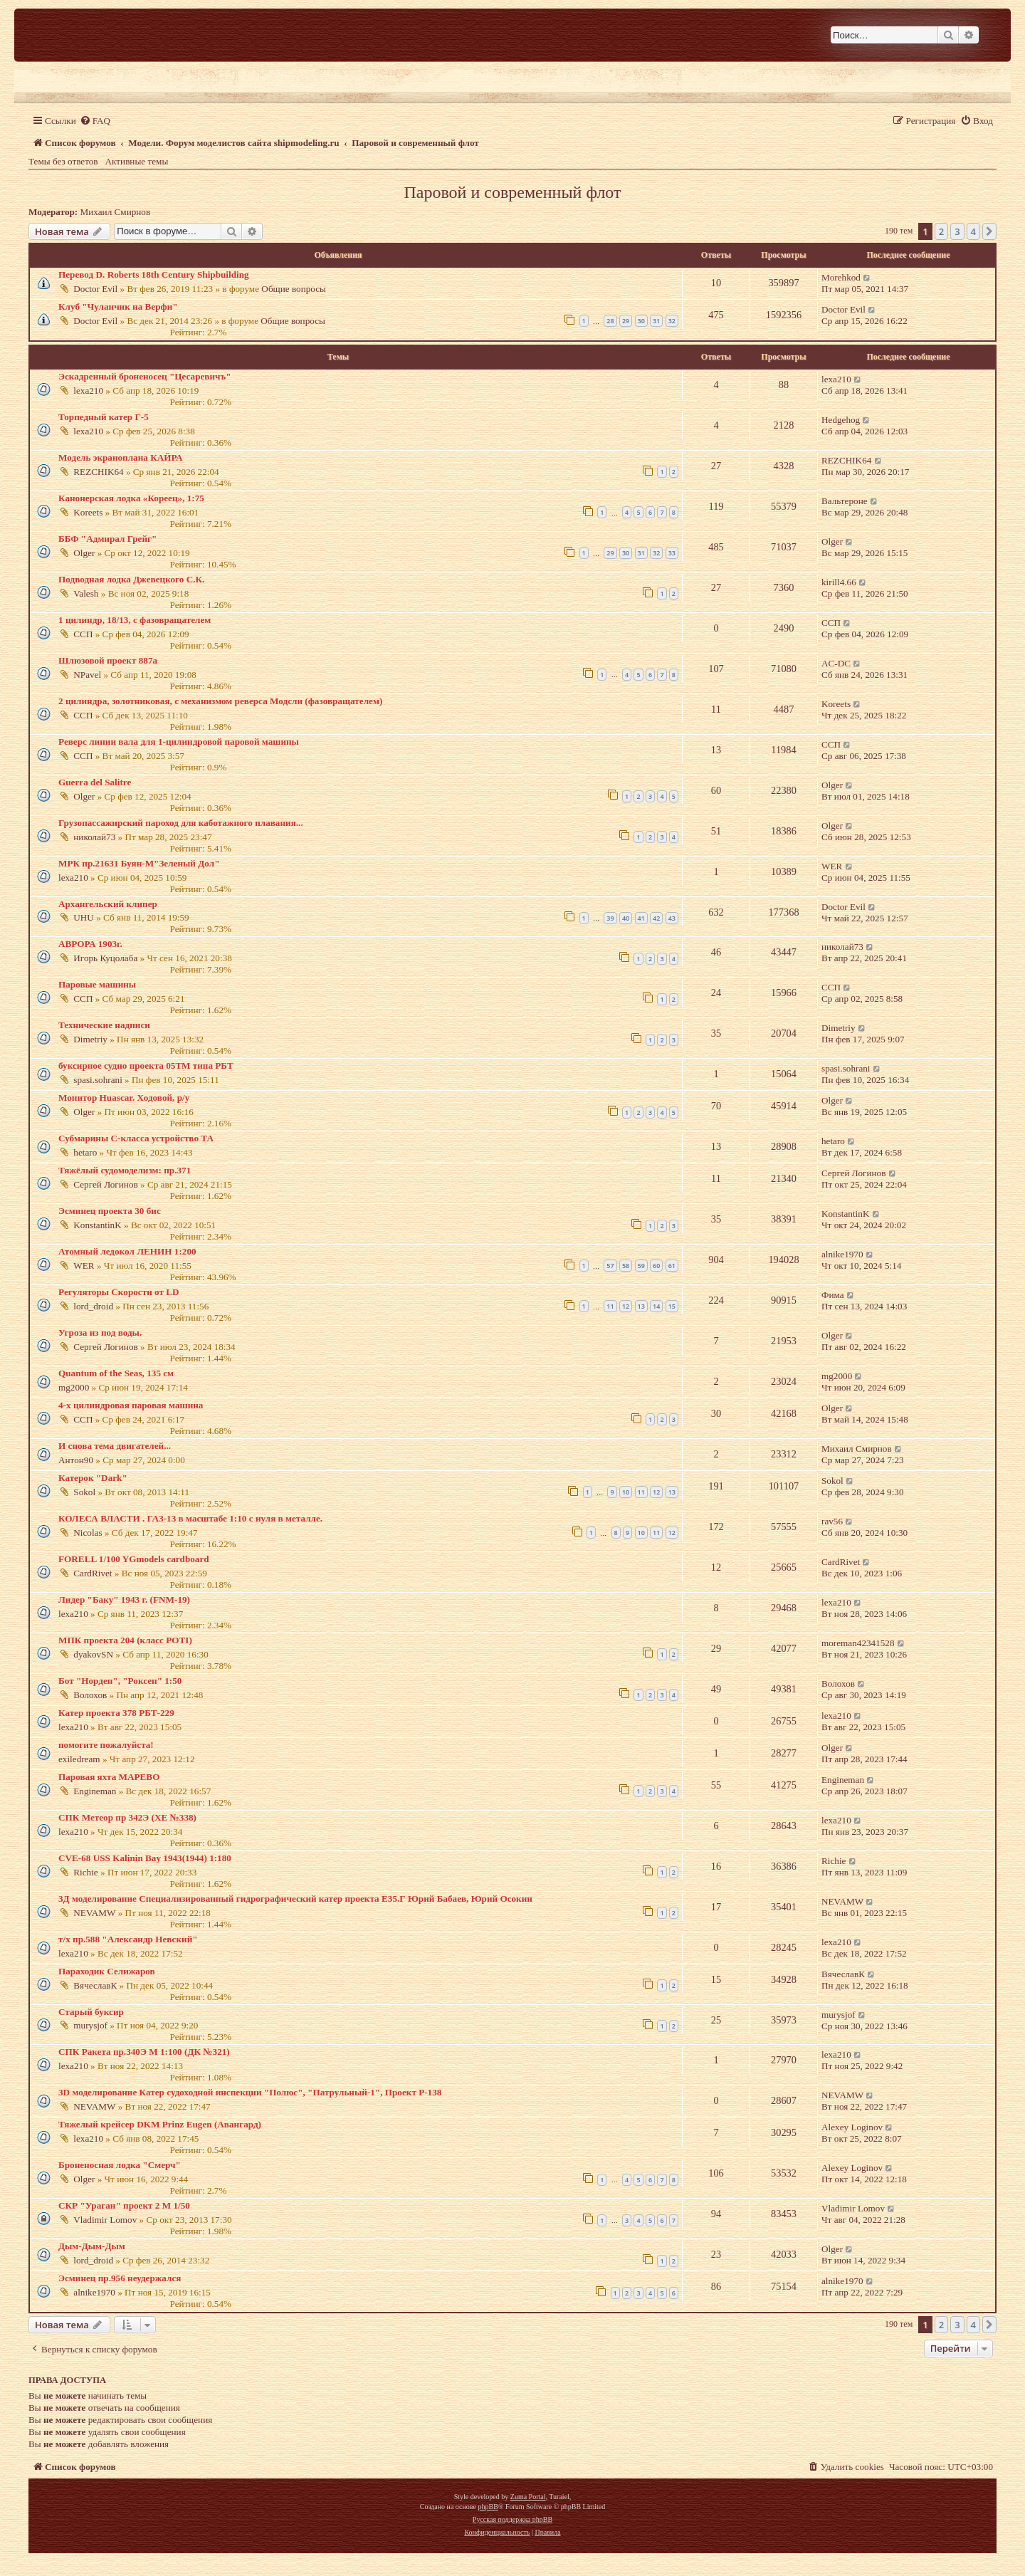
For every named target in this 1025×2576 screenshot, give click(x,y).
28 (610, 320)
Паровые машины (97, 984)
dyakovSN (93, 1654)
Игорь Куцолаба (105, 958)
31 (656, 320)
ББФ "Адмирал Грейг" (107, 538)
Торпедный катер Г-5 (103, 417)
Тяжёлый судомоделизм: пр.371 (124, 1170)
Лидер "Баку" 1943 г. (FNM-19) (124, 1599)
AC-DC (836, 663)
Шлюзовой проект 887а (107, 660)
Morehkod (841, 277)
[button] (989, 231)
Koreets (87, 512)
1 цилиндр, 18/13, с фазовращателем (134, 619)
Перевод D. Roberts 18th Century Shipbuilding (153, 274)
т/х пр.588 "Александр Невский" (128, 1939)
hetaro (85, 1152)
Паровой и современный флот (512, 192)
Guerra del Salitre (94, 782)
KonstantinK (97, 1225)
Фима (832, 1294)
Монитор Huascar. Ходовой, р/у (123, 1097)
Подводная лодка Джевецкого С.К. (131, 579)
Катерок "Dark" (92, 1477)
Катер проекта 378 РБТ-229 (116, 1712)
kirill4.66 (838, 582)
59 (641, 1265)
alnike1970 (842, 1254)
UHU (83, 917)
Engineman (94, 1791)
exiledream (79, 1759)
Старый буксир (91, 2011)
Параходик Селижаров (106, 1971)
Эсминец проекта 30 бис (109, 1210)
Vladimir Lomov (105, 2219)
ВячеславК (95, 1985)
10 (625, 1492)
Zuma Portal (528, 2497)
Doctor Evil (95, 288)
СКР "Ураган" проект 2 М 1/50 (124, 2205)
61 (672, 1265)
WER (831, 866)
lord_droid (93, 1306)
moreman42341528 (858, 1643)
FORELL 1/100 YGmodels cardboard (133, 1559)
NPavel (87, 674)
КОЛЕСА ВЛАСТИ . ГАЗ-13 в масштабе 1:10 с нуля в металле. (190, 1518)
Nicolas (87, 1532)
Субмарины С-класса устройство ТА (136, 1138)
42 (656, 918)
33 (672, 552)
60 (656, 1265)
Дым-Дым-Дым (91, 2246)
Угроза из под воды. (100, 1332)
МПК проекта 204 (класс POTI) (125, 1640)
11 (610, 1306)
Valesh (85, 593)
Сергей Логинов (105, 1184)
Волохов (90, 1695)
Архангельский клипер (107, 904)
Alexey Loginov (852, 2127)
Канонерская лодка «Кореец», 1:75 (131, 498)
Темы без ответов (63, 161)
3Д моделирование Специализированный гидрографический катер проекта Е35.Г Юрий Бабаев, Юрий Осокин (295, 1898)
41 (641, 918)
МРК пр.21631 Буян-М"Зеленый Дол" (138, 863)
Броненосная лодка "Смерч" (119, 2164)
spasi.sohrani (97, 1079)
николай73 (94, 837)
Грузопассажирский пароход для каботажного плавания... (180, 822)
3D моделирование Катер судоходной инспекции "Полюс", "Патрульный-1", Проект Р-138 (249, 2092)
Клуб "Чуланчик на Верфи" (118, 306)
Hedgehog (840, 419)
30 (641, 320)
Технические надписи (104, 1025)
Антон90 (75, 1460)
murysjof (90, 2025)
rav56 (832, 1521)
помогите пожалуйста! (106, 1744)
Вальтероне (844, 501)
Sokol (84, 1492)
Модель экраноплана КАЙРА (120, 457)
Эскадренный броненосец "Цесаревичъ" (144, 376)
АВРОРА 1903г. (90, 943)
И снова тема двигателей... (114, 1445)
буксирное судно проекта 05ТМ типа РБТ (145, 1065)
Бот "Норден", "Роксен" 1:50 (120, 1680)
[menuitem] (95, 120)
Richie (85, 1872)
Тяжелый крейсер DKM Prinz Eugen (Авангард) (159, 2124)
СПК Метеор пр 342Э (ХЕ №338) (127, 1817)
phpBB (488, 2506)
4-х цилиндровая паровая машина (130, 1405)
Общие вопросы (293, 288)
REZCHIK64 (98, 471)
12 (625, 1306)
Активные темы (137, 161)
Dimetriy (90, 1039)
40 (625, 918)
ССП (83, 634)
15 (672, 1306)
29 (625, 320)
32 (672, 320)
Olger (84, 553)
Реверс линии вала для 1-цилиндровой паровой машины (178, 741)
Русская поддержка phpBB (512, 2519)
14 (656, 1306)
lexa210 (88, 390)
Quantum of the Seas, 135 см (116, 1373)
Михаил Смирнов (115, 211)
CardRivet (92, 1573)
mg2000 (73, 1387)
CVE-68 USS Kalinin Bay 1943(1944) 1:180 (144, 1858)
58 (625, 1265)
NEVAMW (94, 1912)
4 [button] (973, 231)
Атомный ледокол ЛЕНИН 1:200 (127, 1251)
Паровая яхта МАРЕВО (108, 1776)
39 (610, 918)
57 (610, 1265)
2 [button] (941, 231)
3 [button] (957, 231)
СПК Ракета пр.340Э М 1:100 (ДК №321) (144, 2051)
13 (641, 1306)
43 (672, 918)
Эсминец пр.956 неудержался (119, 2278)
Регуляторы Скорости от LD (118, 1292)
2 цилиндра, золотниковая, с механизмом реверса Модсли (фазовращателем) (220, 701)
